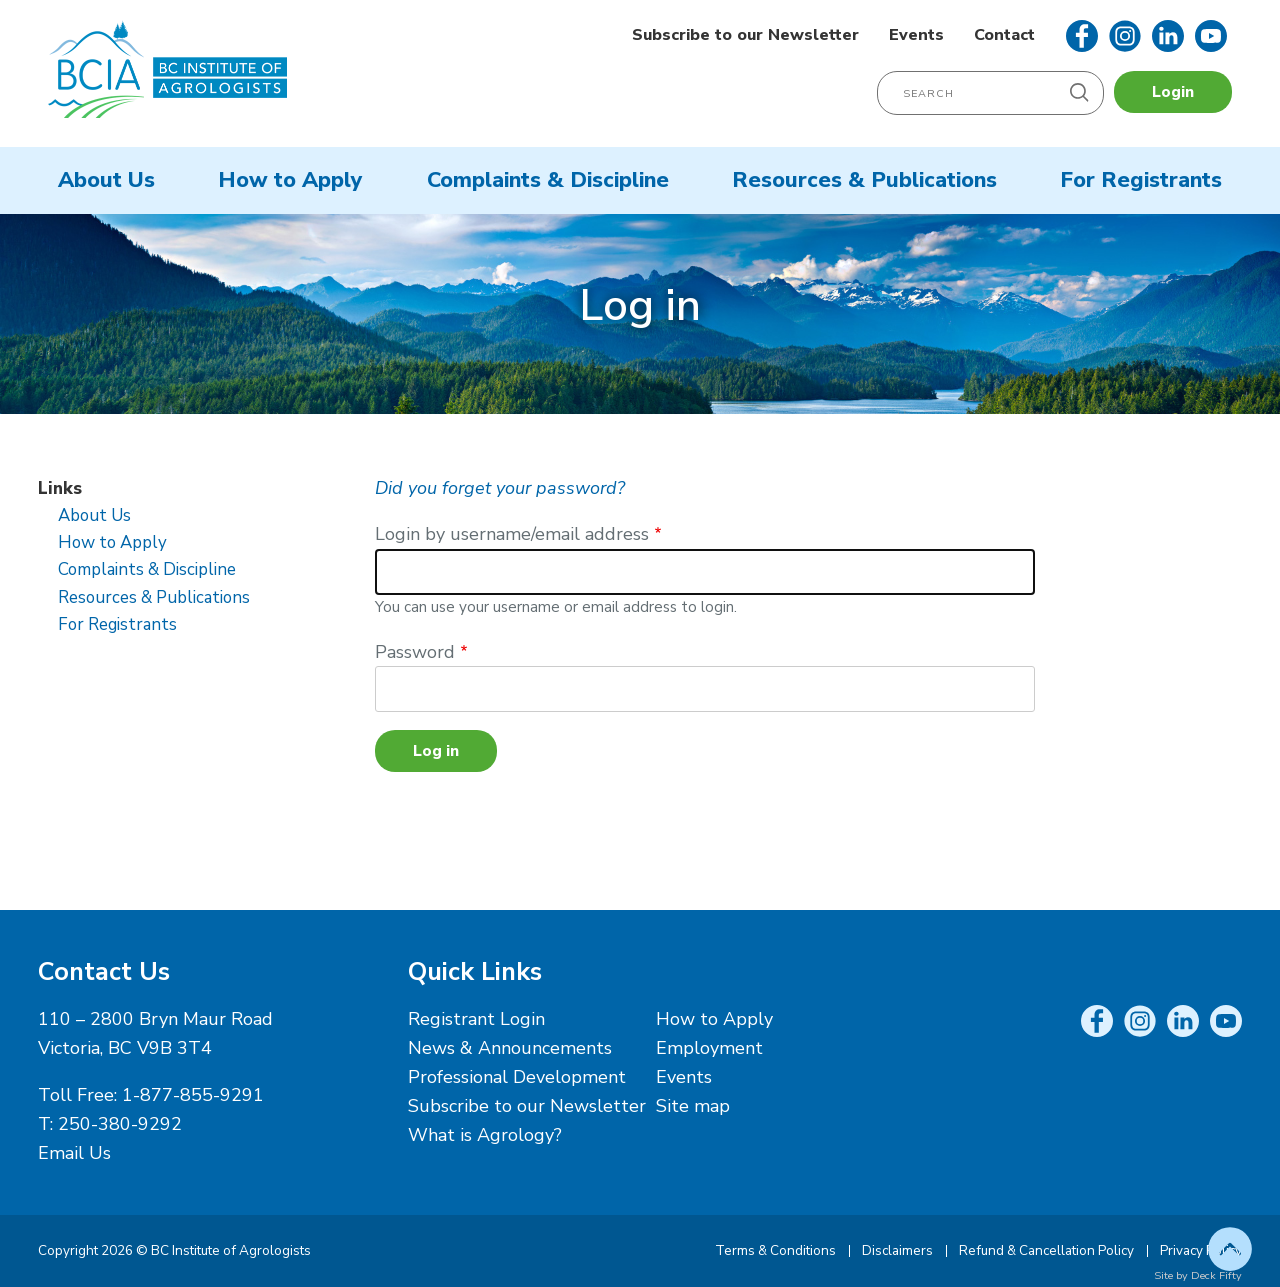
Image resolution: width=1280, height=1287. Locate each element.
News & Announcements (510, 1048)
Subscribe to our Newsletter (745, 35)
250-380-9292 (120, 1124)
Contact (1004, 35)
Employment (709, 1048)
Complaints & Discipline (548, 180)
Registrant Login (476, 1019)
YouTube (1211, 36)
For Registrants (1141, 180)
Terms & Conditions (775, 1250)
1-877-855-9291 (193, 1095)
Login (1173, 92)
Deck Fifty (1216, 1275)
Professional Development (517, 1077)
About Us (106, 180)
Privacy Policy (1201, 1250)
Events (916, 35)
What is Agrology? (485, 1135)
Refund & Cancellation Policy (1046, 1250)
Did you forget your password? (500, 488)
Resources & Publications (864, 180)
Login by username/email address (512, 534)
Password (415, 652)
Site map (693, 1106)
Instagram (1125, 36)
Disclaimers (897, 1250)
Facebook (1082, 36)
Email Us (74, 1153)
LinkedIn (1168, 36)
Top (1230, 1249)
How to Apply (290, 180)
